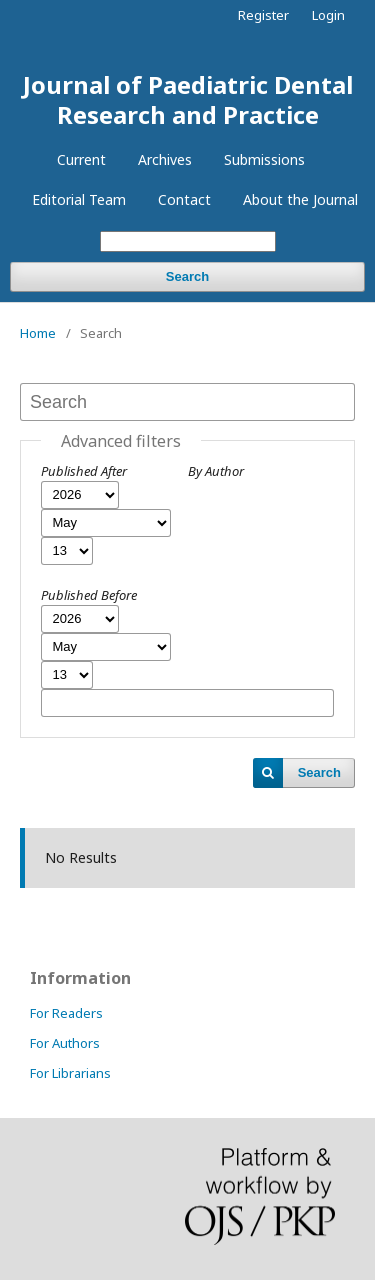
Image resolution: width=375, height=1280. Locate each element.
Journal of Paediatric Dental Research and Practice (188, 99)
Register (263, 15)
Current (81, 159)
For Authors (65, 1043)
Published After (84, 471)
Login (328, 15)
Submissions (264, 159)
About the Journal (300, 199)
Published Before (89, 595)
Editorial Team (79, 199)
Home (38, 333)
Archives (165, 159)
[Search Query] (188, 241)
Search (187, 276)
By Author (216, 471)
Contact (184, 199)
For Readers (66, 1013)
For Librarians (70, 1073)
